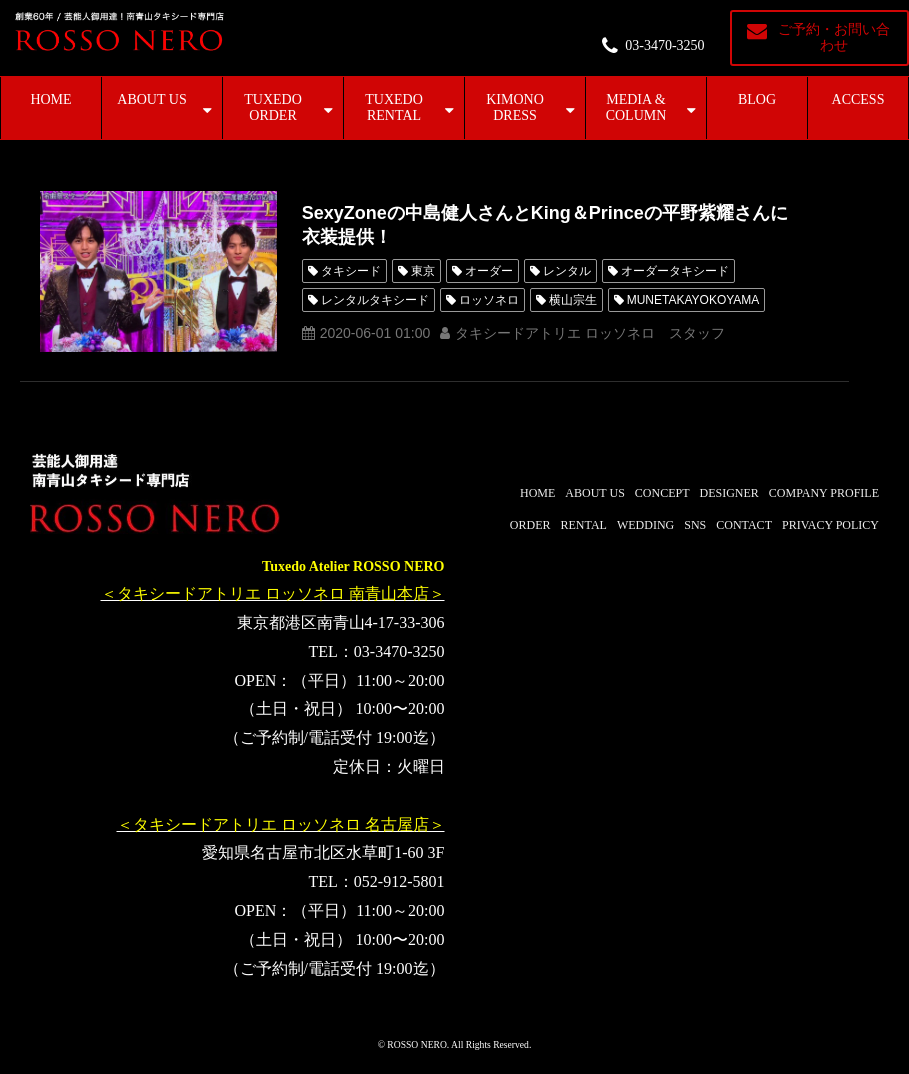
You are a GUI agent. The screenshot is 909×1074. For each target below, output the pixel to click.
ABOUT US (151, 99)
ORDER (530, 525)
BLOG (757, 99)
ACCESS (858, 99)
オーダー (489, 271)
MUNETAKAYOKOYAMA (693, 300)
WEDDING (645, 525)
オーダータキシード (675, 271)
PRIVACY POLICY (830, 525)
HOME (50, 99)
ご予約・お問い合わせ (834, 37)
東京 (423, 271)
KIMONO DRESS (515, 107)
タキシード (351, 271)
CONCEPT (662, 493)
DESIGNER (729, 493)
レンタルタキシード (375, 300)
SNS (695, 525)
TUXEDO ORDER (273, 107)
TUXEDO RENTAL (394, 107)
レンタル (567, 271)
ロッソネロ (489, 300)
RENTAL (584, 525)
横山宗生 (573, 300)
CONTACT (744, 525)
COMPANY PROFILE (824, 493)
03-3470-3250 (664, 45)
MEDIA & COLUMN (636, 107)
